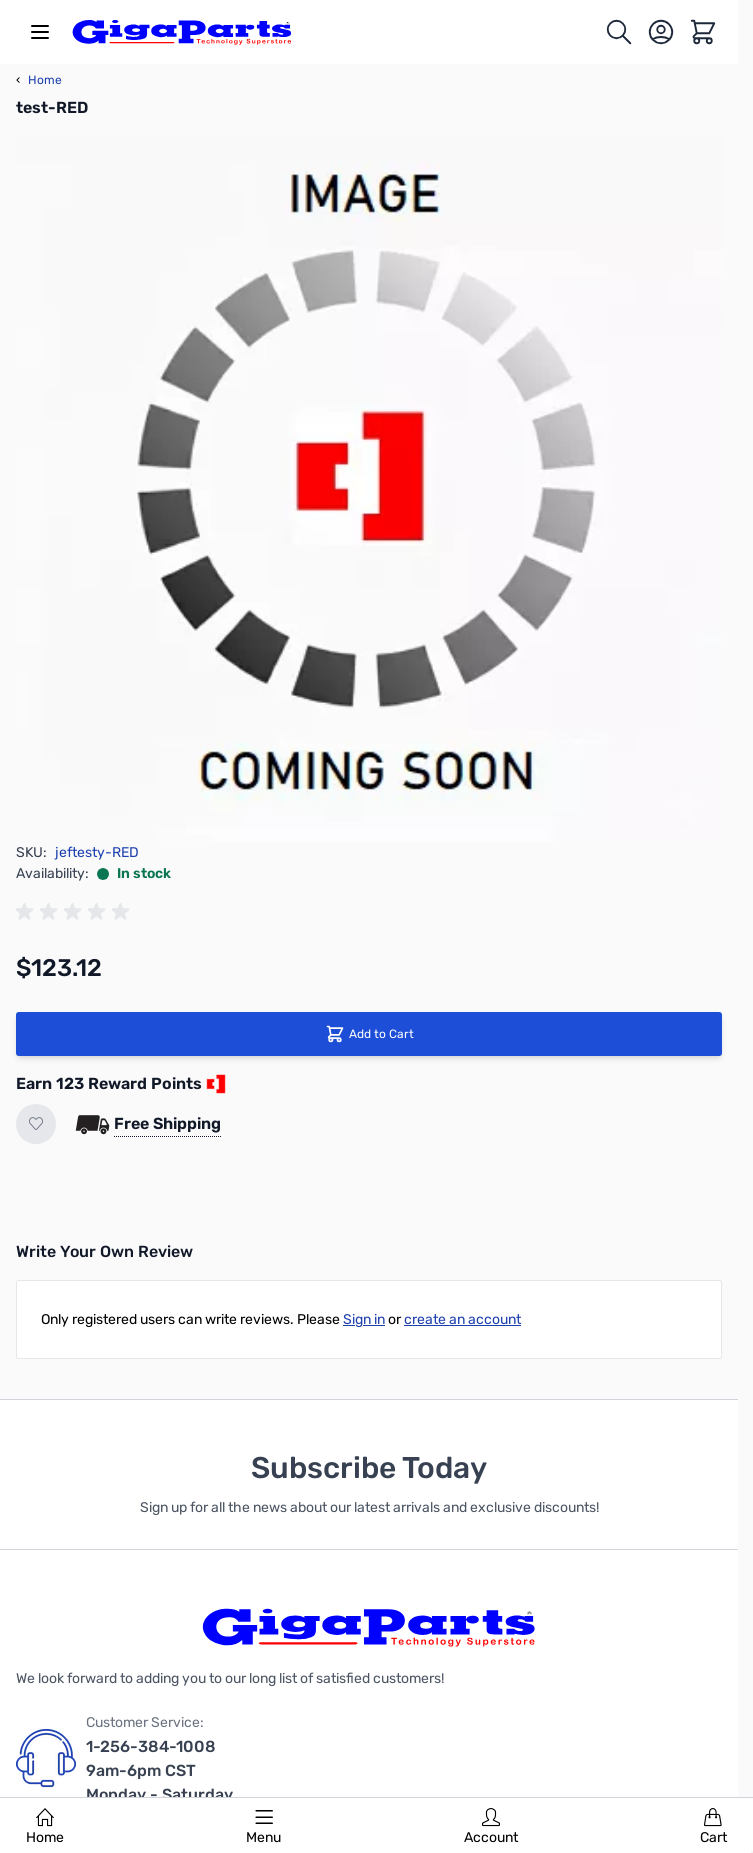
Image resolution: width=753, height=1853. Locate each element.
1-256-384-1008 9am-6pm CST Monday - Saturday (159, 1770)
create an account (462, 1319)
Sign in (364, 1319)
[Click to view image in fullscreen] (369, 489)
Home (45, 1827)
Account (491, 1827)
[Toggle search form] (619, 32)
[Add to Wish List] (36, 1124)
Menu (263, 1827)
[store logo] (182, 32)
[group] (76, 912)
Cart (713, 1827)
